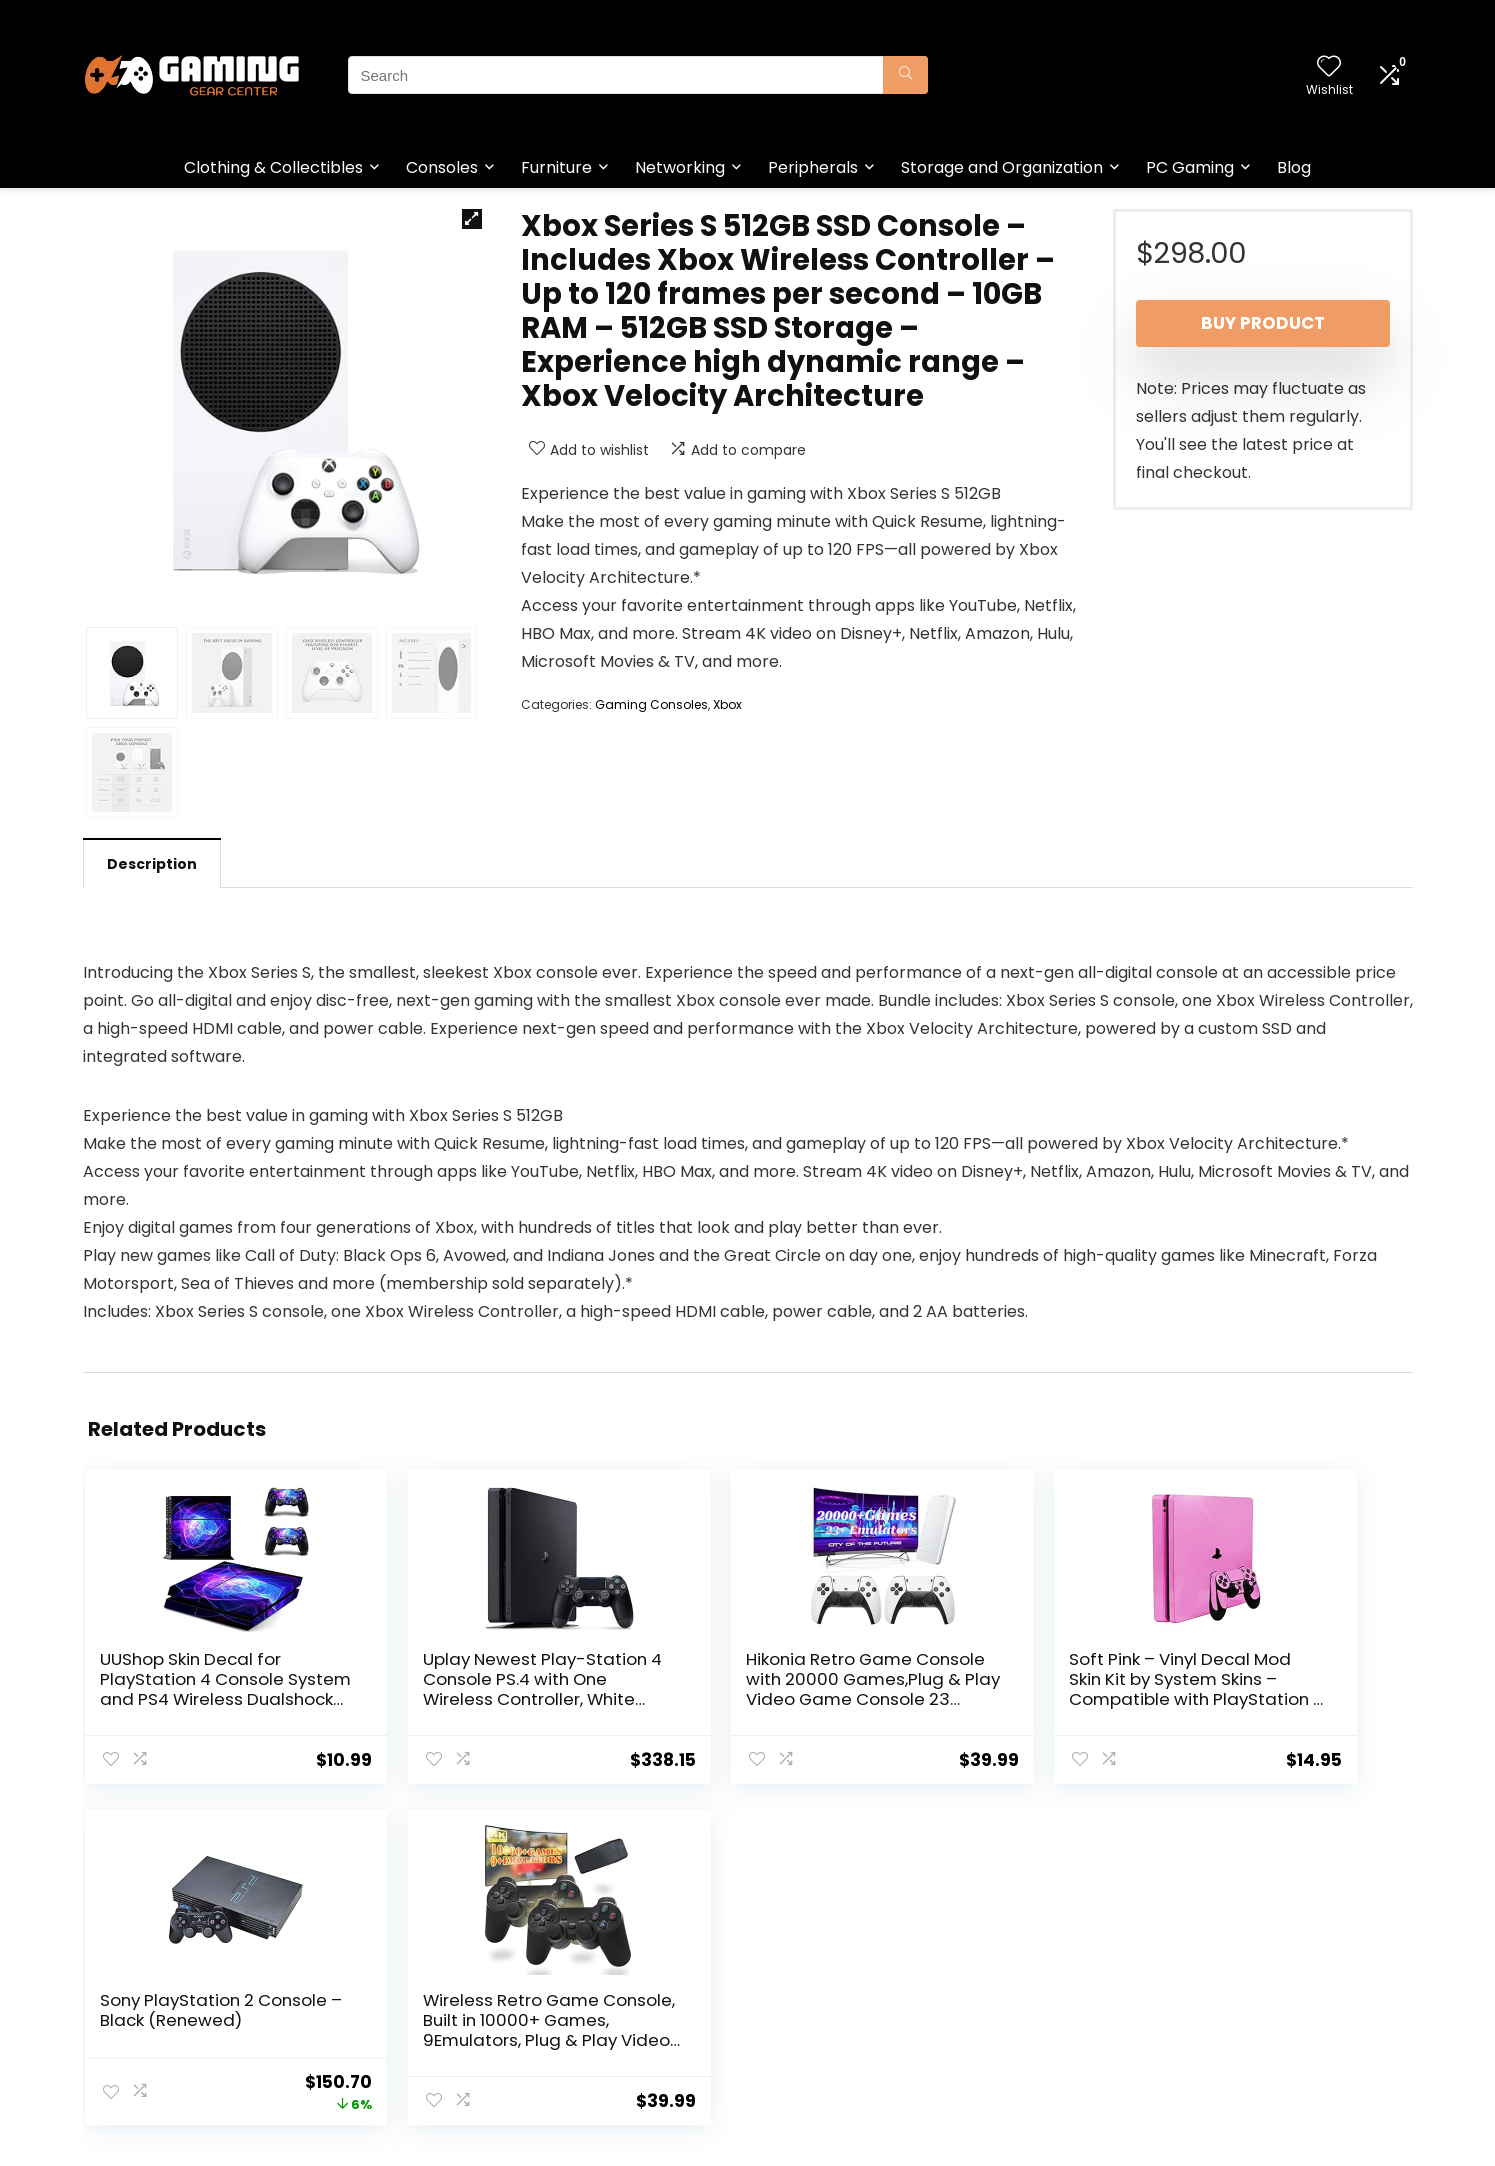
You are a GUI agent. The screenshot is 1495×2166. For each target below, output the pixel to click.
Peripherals (813, 167)
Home (561, 1970)
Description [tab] (152, 864)
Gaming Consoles (651, 704)
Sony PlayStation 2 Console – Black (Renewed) (1073, 1679)
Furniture (556, 167)
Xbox (727, 704)
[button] (472, 219)
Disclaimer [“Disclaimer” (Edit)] (792, 2026)
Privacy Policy (803, 1970)
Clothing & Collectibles (273, 167)
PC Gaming (1190, 167)
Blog (1294, 167)
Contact (569, 2026)
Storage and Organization (1002, 167)
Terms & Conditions (825, 1998)
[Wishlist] (1329, 67)
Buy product (1263, 323)
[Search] (905, 75)
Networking (680, 167)
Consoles (442, 167)
